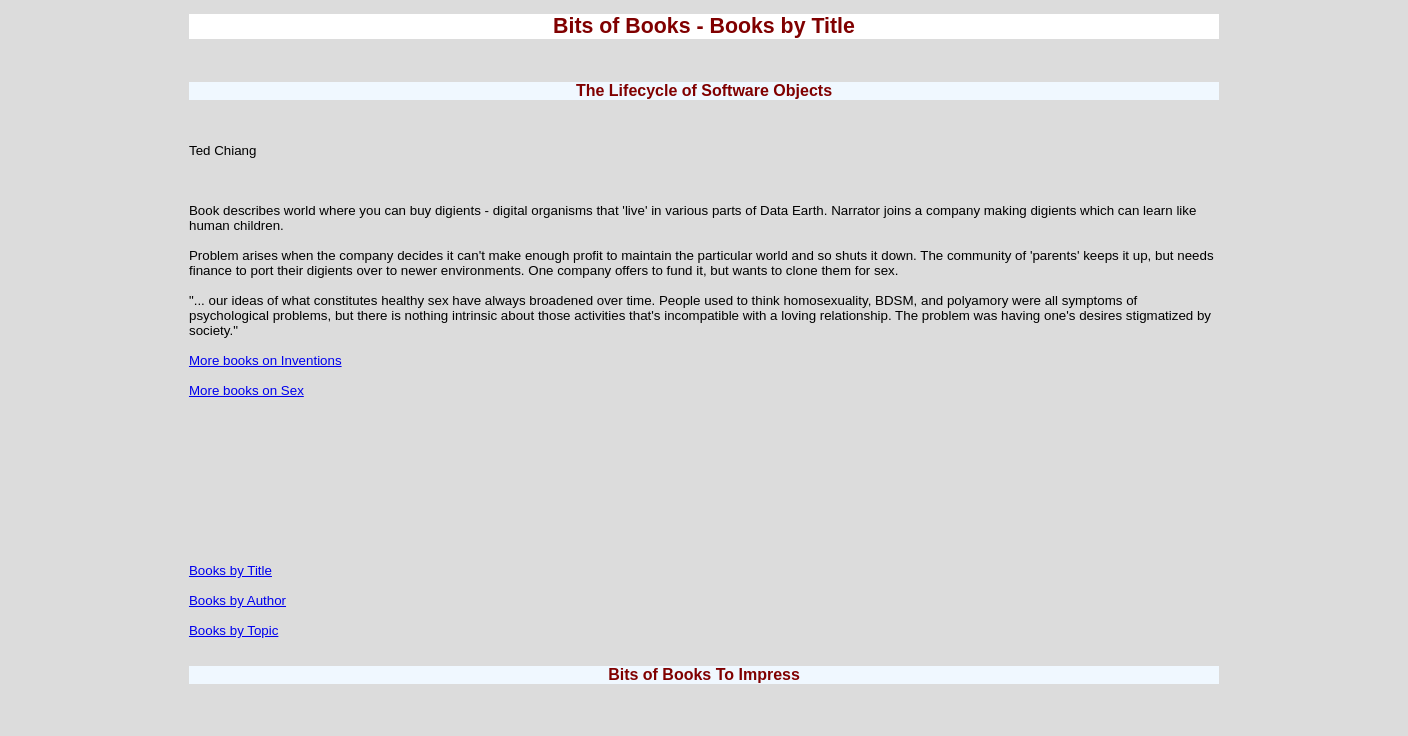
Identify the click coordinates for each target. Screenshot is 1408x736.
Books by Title (230, 570)
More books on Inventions (265, 360)
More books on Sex (246, 390)
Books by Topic (233, 630)
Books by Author (237, 600)
